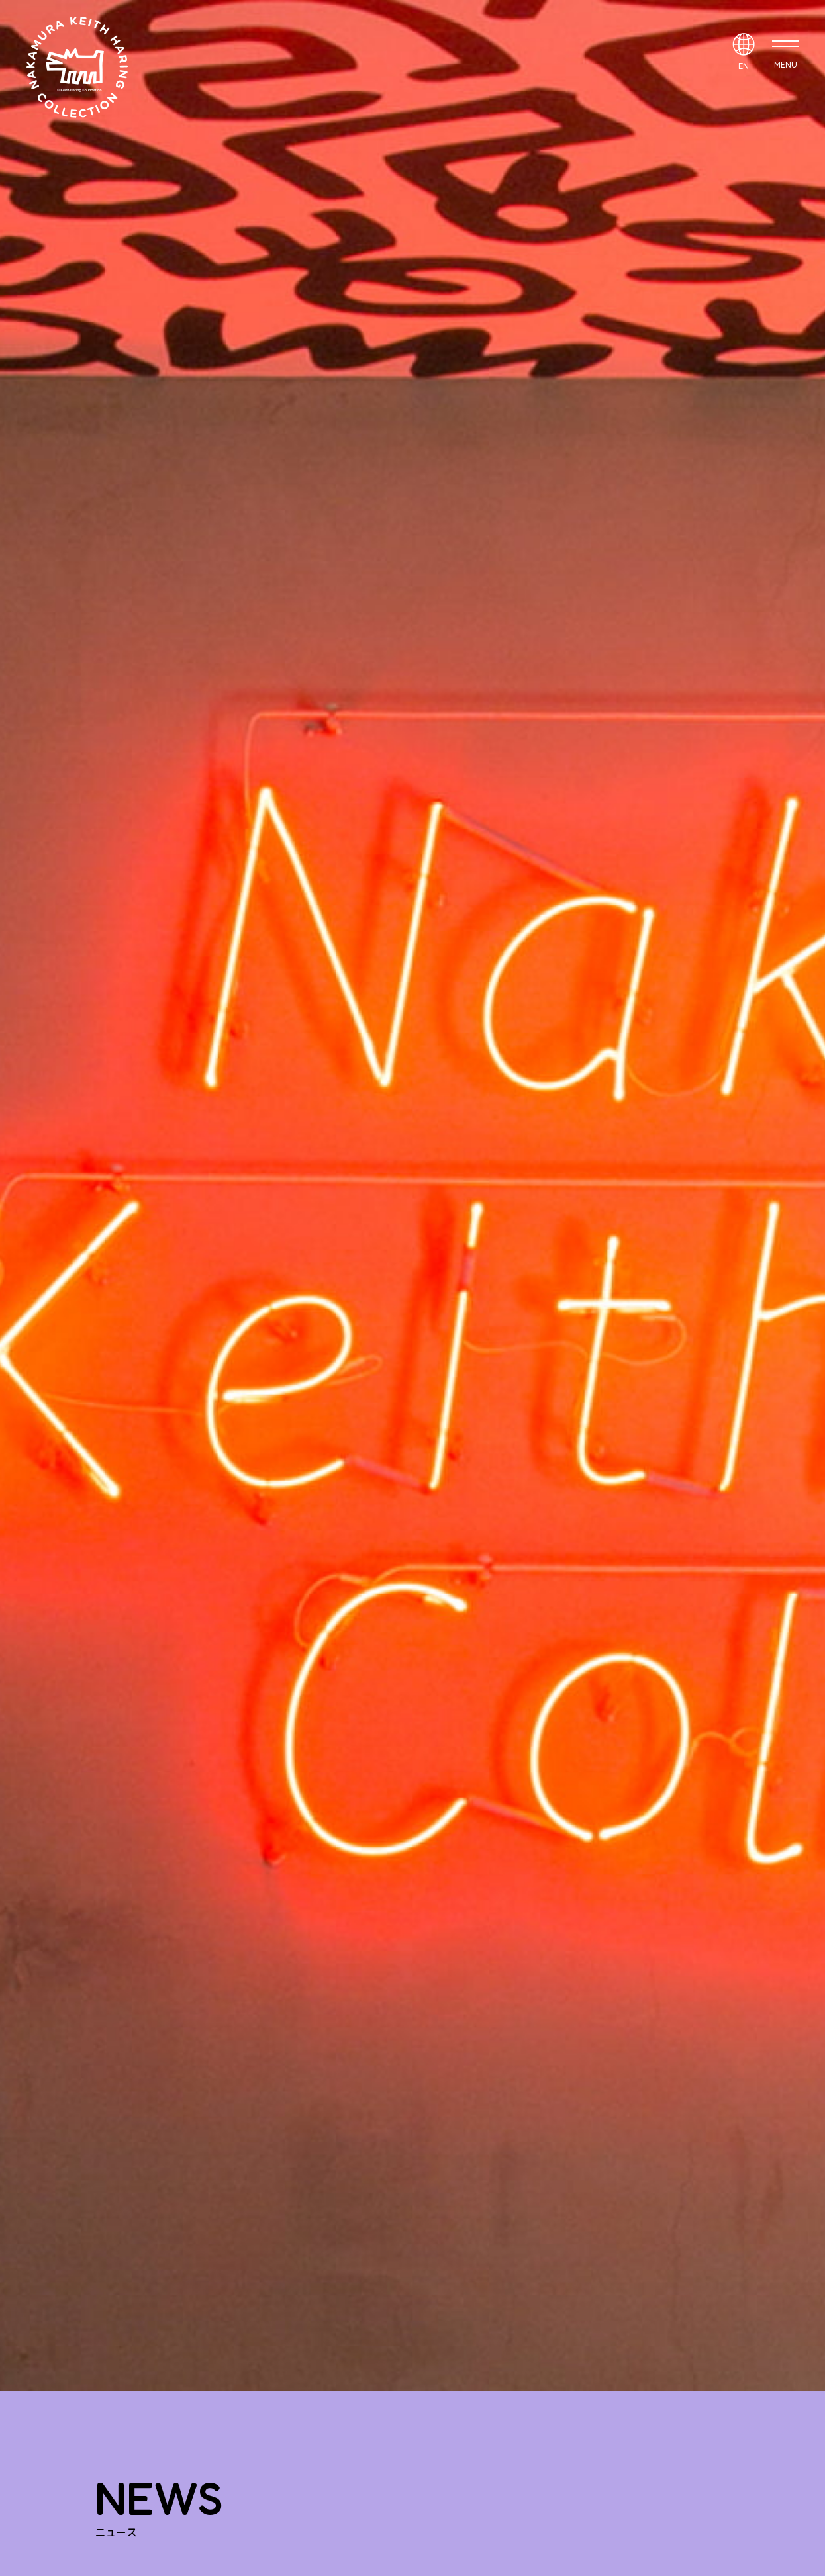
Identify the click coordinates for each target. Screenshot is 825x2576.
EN (743, 66)
